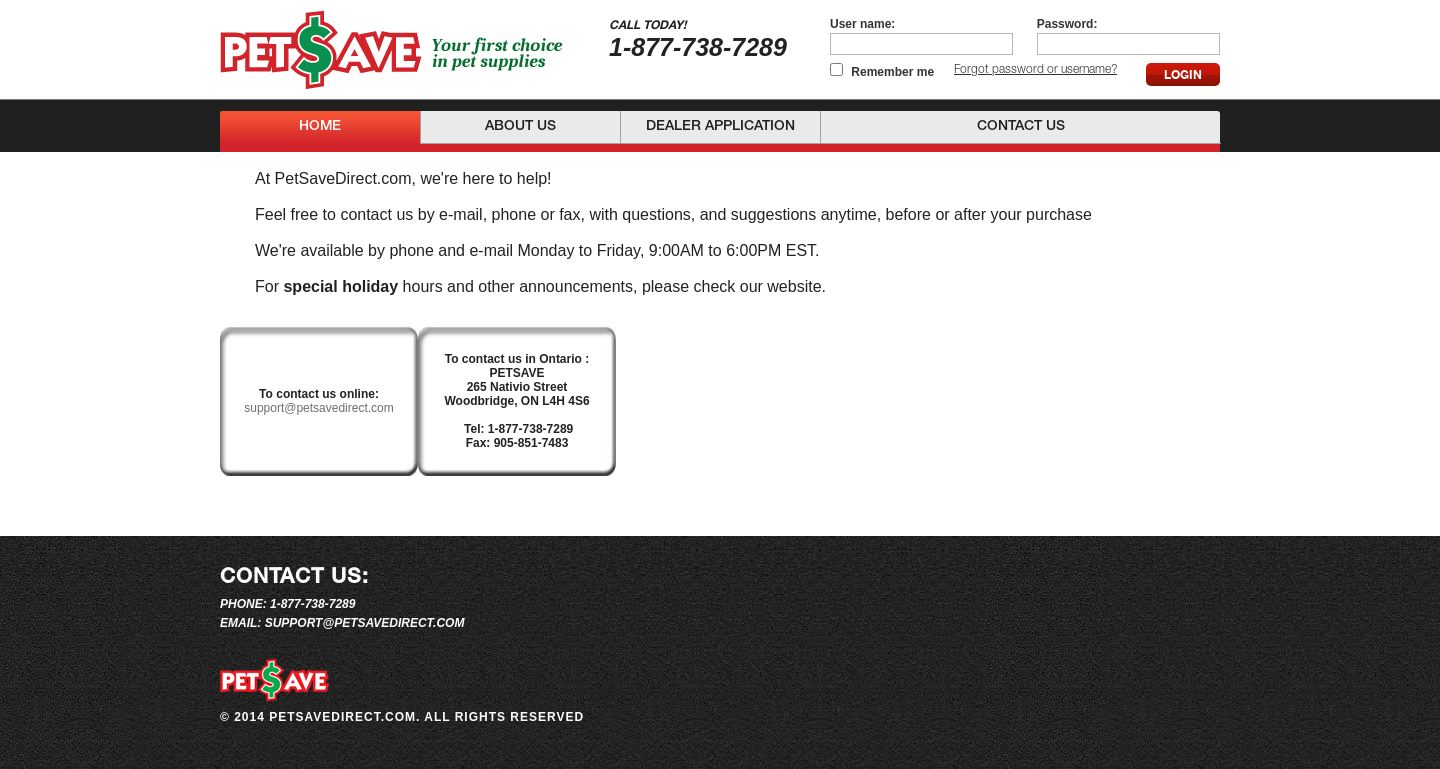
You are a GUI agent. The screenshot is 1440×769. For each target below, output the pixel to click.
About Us (520, 127)
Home (320, 127)
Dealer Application (720, 127)
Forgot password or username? (1035, 70)
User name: (862, 24)
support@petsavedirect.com (319, 408)
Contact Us (1021, 127)
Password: (1067, 24)
